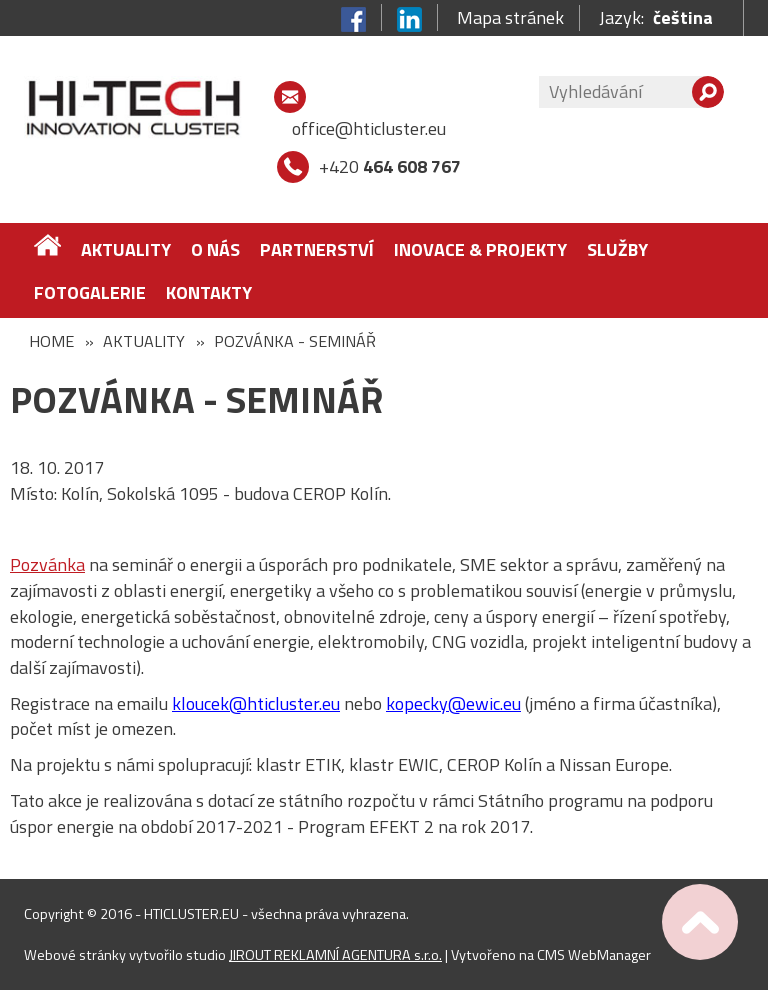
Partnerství (317, 249)
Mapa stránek (510, 18)
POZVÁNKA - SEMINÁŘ (295, 341)
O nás (215, 249)
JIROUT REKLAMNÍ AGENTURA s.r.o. (335, 955)
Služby (617, 249)
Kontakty (209, 292)
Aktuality (126, 249)
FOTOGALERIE (90, 292)
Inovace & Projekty (480, 249)
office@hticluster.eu (369, 128)
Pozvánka (47, 564)
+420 (390, 166)
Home (51, 341)
